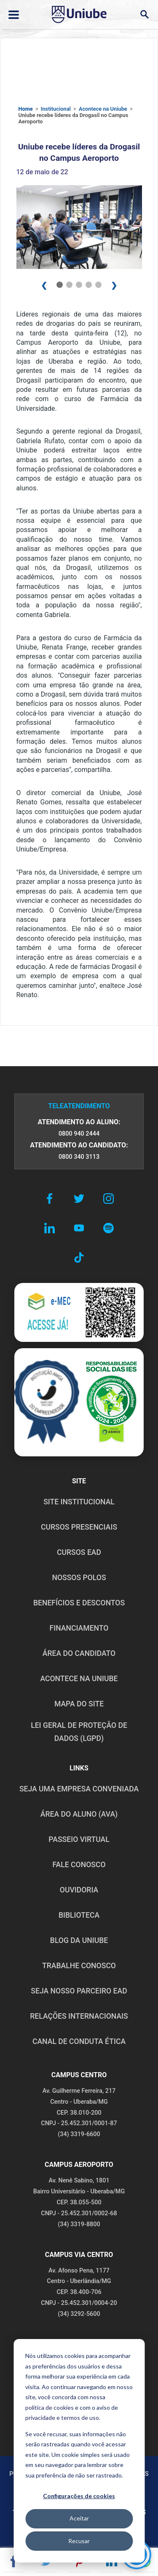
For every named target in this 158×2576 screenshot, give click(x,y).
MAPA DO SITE (79, 1704)
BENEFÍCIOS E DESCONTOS (79, 1603)
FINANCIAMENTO (79, 1628)
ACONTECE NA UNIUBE (79, 1678)
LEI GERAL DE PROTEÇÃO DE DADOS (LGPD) (79, 1732)
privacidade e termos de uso (62, 2417)
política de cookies (49, 2407)
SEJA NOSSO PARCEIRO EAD (79, 1991)
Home (26, 109)
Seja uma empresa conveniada (79, 1789)
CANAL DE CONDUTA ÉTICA (79, 2041)
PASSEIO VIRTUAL (78, 1839)
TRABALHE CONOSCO (79, 1965)
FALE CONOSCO (78, 1864)
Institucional (56, 109)
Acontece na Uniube (103, 109)
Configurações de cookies (79, 2495)
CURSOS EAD (79, 1552)
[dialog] (79, 2451)
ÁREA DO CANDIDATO (79, 1653)
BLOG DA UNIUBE (79, 1940)
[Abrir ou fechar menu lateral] (13, 14)
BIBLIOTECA (79, 1915)
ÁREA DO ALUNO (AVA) (79, 1814)
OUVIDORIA (79, 1890)
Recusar (79, 2540)
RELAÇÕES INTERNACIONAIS (79, 2016)
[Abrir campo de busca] (144, 14)
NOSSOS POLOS (79, 1577)
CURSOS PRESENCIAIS (79, 1527)
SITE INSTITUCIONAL (79, 1502)
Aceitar (79, 2518)
